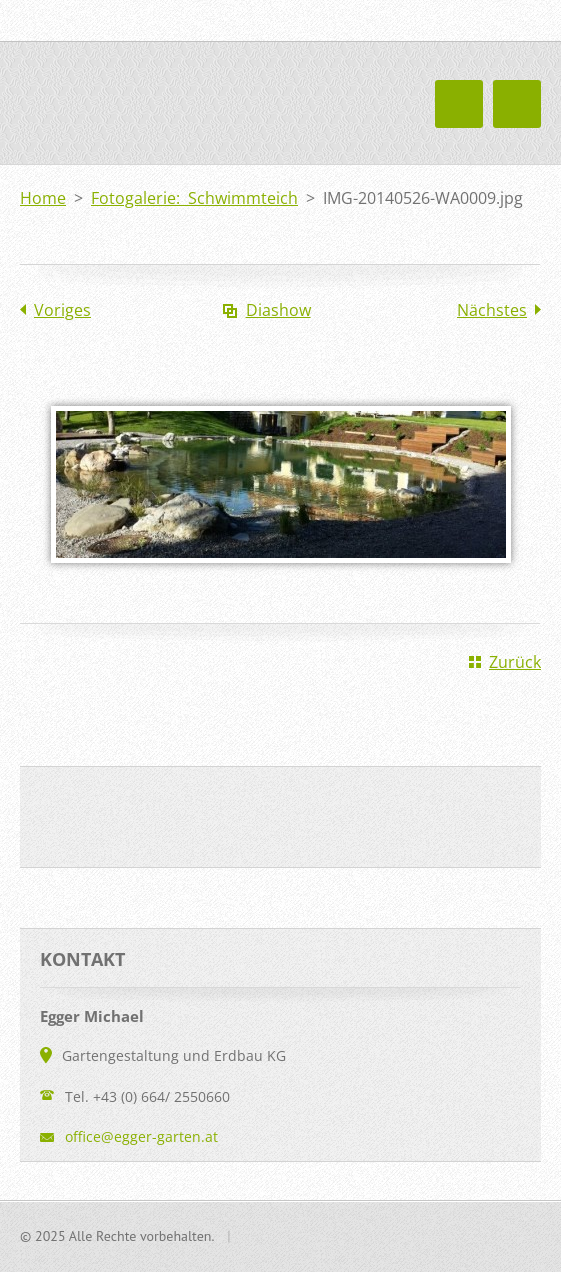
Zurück (515, 662)
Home (43, 198)
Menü (517, 104)
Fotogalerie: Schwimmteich (194, 198)
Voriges (62, 310)
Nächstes (492, 310)
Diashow (278, 310)
